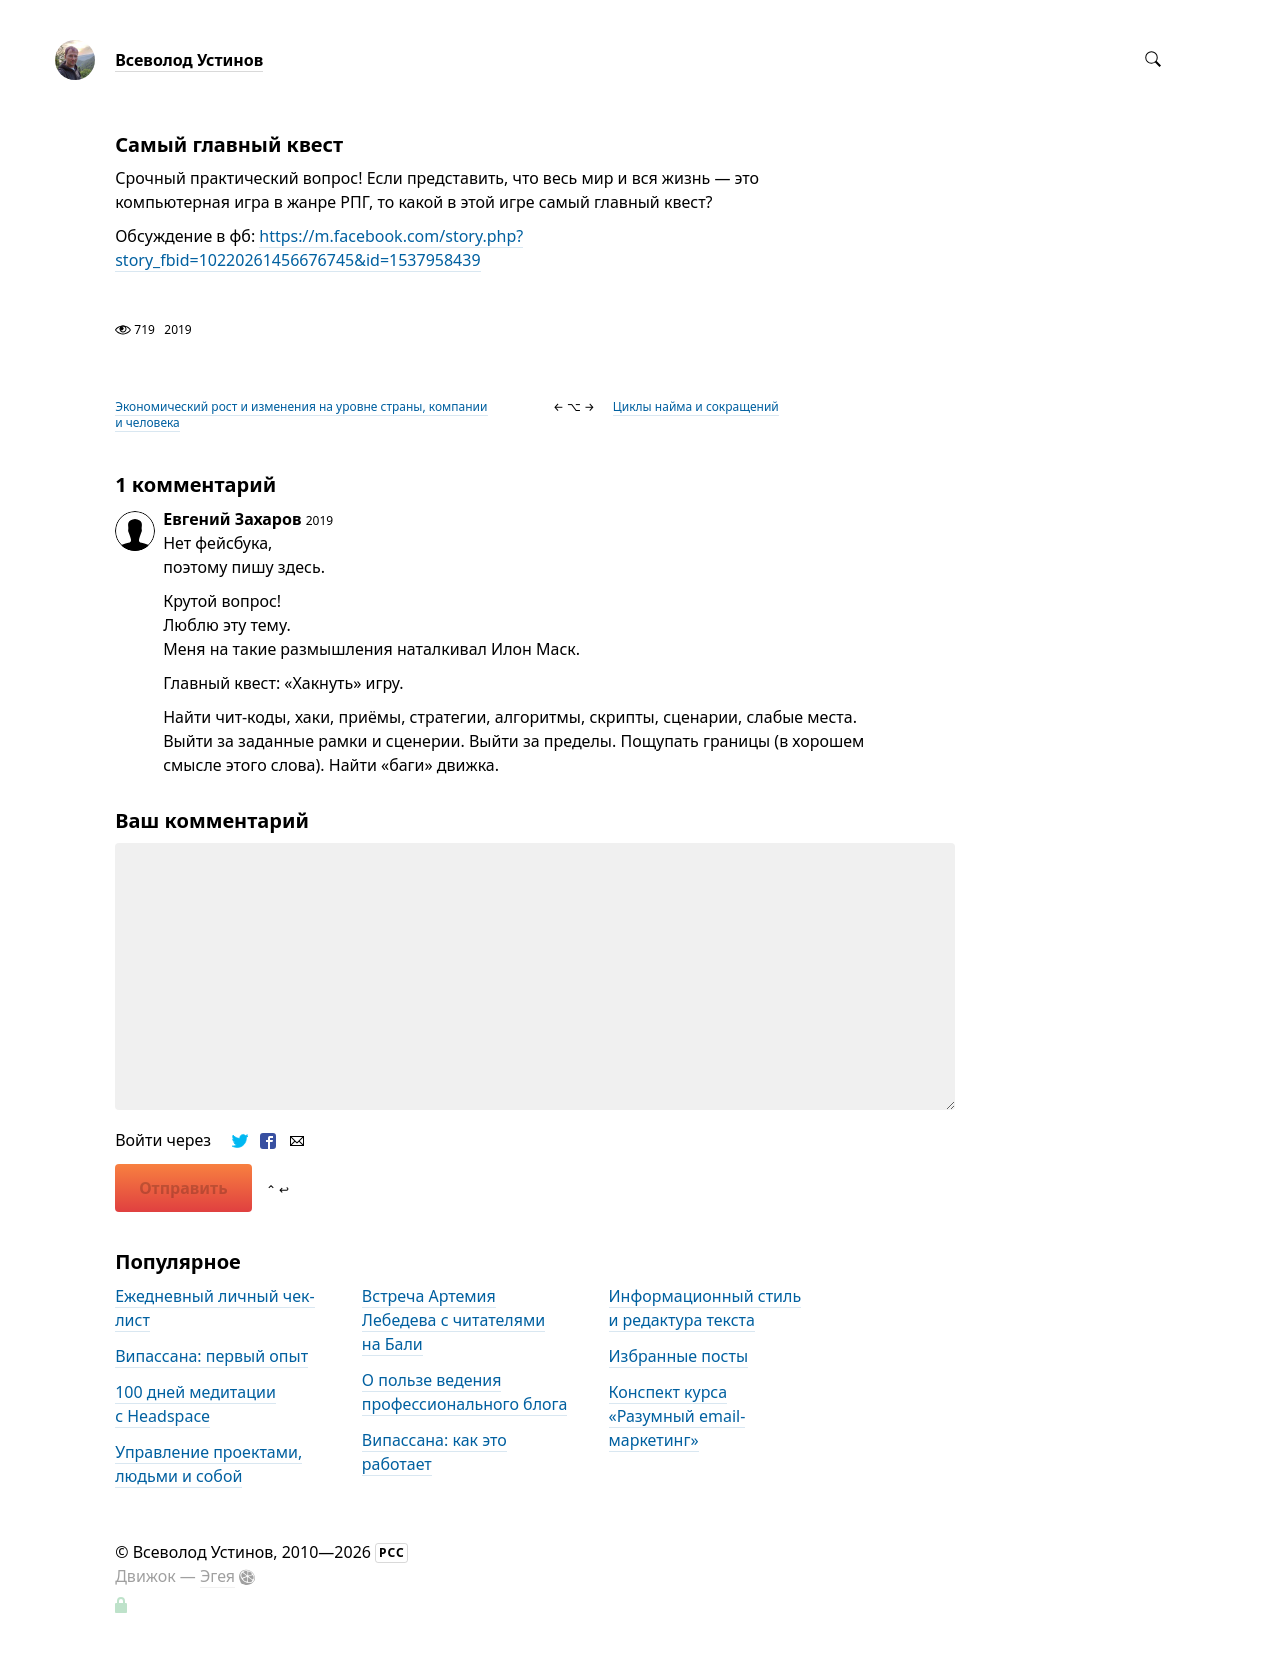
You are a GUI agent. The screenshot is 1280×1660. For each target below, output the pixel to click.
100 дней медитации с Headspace (195, 1404)
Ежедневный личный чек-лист (214, 1308)
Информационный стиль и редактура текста (705, 1308)
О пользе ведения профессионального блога (465, 1392)
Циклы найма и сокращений (696, 406)
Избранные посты (679, 1356)
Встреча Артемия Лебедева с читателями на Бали (453, 1320)
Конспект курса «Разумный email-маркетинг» (677, 1416)
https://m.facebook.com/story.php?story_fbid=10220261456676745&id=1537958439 (319, 248)
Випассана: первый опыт (211, 1356)
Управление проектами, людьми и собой (208, 1464)
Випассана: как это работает (434, 1452)
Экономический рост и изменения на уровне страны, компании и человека (301, 414)
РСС (392, 1552)
